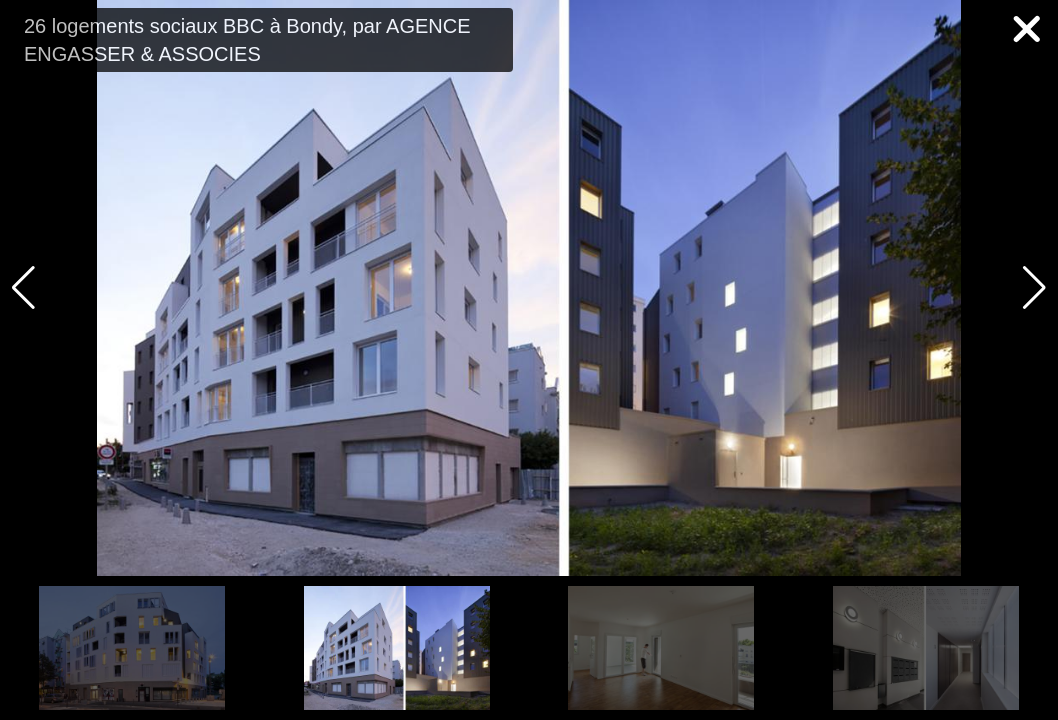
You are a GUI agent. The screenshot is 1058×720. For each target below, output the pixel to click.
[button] (1034, 288)
